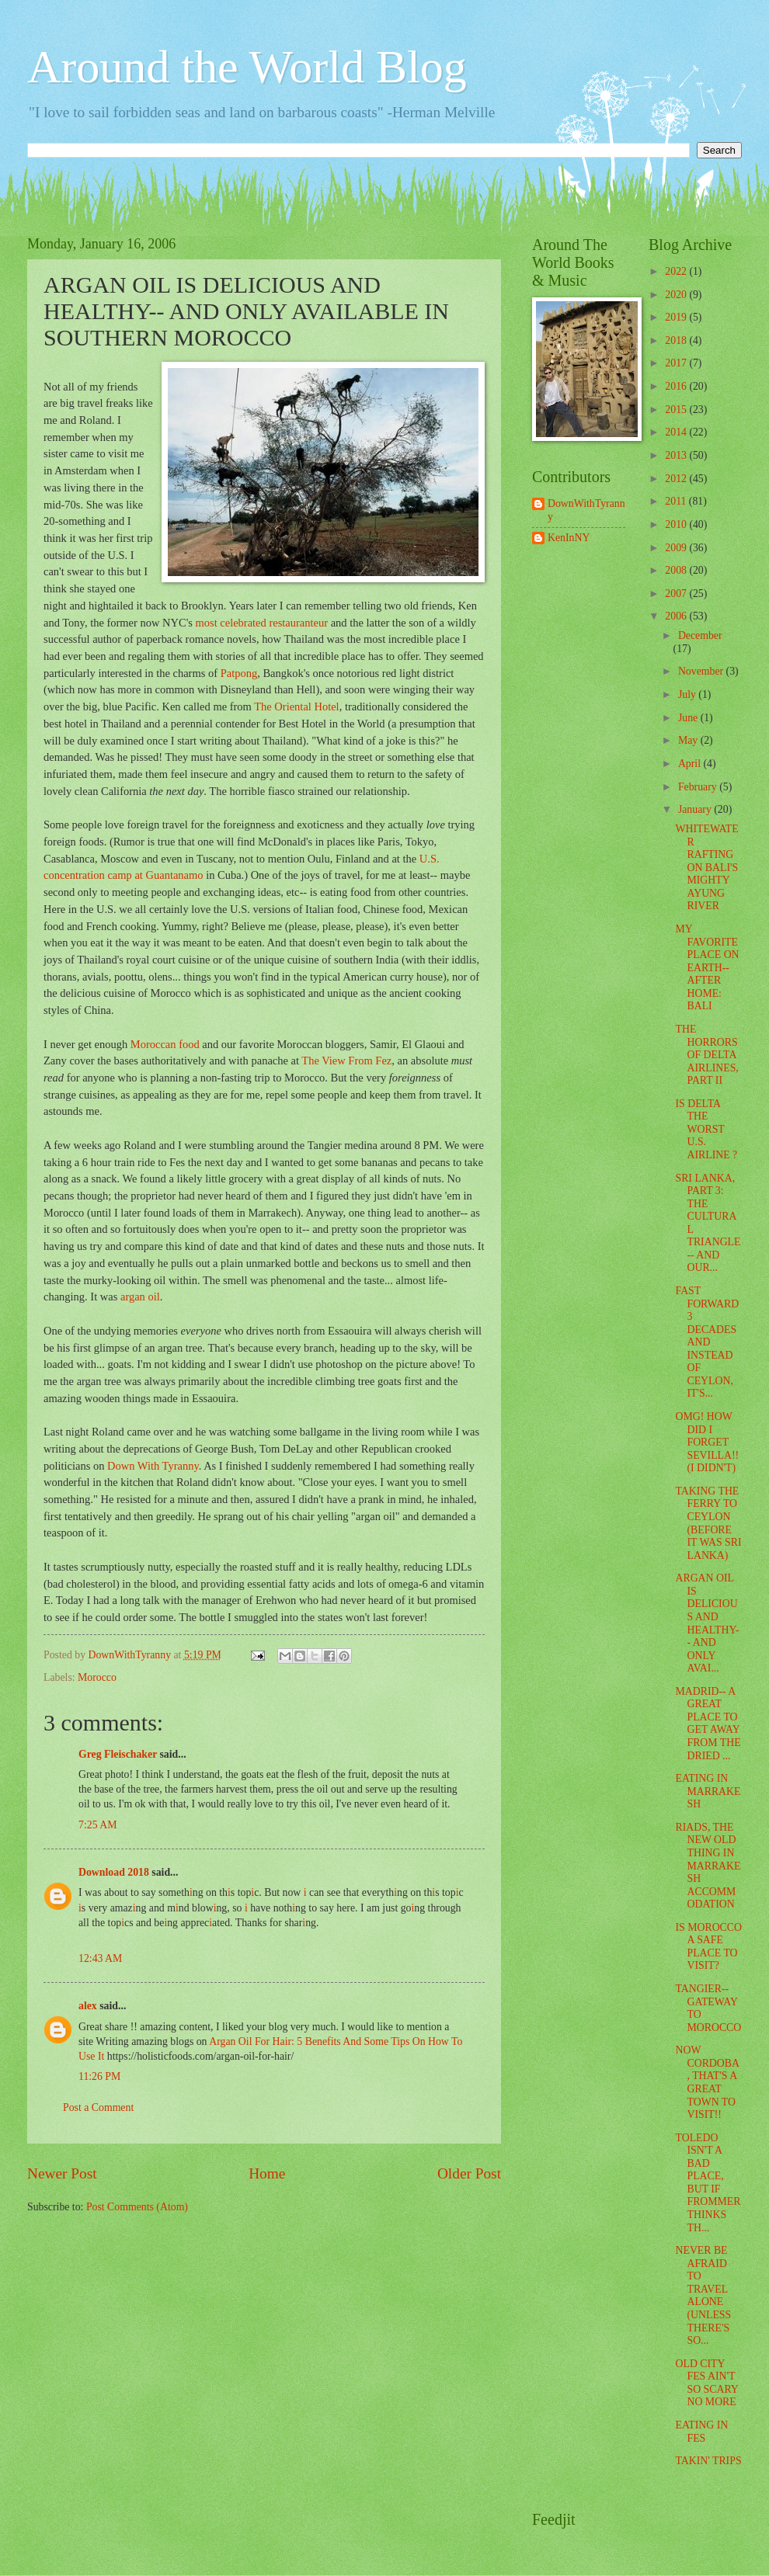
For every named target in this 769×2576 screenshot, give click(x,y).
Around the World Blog (247, 66)
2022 (677, 271)
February (698, 787)
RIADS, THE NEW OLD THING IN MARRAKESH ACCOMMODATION (707, 1865)
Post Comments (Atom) (137, 2207)
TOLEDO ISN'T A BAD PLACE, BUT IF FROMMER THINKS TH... (707, 2183)
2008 (677, 570)
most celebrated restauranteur (262, 622)
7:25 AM (97, 1825)
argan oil (140, 1296)
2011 (677, 501)
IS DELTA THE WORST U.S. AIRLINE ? (706, 1129)
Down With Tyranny (153, 1466)
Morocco (97, 1677)
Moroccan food (165, 1044)
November (702, 671)
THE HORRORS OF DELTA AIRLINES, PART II (706, 1054)
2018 (677, 340)
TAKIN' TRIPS (708, 2461)
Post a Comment (98, 2107)
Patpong (239, 673)
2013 (677, 455)
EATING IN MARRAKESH (707, 1791)
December (700, 635)
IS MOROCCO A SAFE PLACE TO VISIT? (708, 1947)
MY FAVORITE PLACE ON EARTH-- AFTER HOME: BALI (707, 967)
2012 (677, 478)
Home (267, 2173)
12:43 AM (100, 1958)
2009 (677, 548)
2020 (677, 294)
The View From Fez (346, 1060)
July (688, 694)
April (691, 763)
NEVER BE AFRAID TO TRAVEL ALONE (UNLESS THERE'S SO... (703, 2295)
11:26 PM (99, 2076)
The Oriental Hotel (296, 706)
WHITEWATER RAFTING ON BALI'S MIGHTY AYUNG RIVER (706, 867)
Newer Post (62, 2173)
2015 (677, 409)
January (696, 809)
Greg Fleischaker (117, 1754)
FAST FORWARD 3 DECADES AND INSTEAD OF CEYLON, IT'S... (707, 1342)
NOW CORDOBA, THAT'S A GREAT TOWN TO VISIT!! (707, 2082)
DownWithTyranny (586, 510)
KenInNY (569, 537)
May (689, 740)
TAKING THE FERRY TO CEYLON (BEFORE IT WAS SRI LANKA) (708, 1523)
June (689, 718)
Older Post (469, 2173)
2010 (677, 524)
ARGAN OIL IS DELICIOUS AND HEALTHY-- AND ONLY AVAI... (707, 1623)
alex (87, 2006)
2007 (677, 593)
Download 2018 (113, 1872)
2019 (677, 317)
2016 (677, 386)
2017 (677, 363)
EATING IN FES (701, 2431)
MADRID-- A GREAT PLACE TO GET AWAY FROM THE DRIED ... (707, 1724)
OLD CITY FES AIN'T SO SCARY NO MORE (706, 2383)
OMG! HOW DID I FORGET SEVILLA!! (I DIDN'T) (707, 1442)
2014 (677, 432)
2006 (677, 616)
